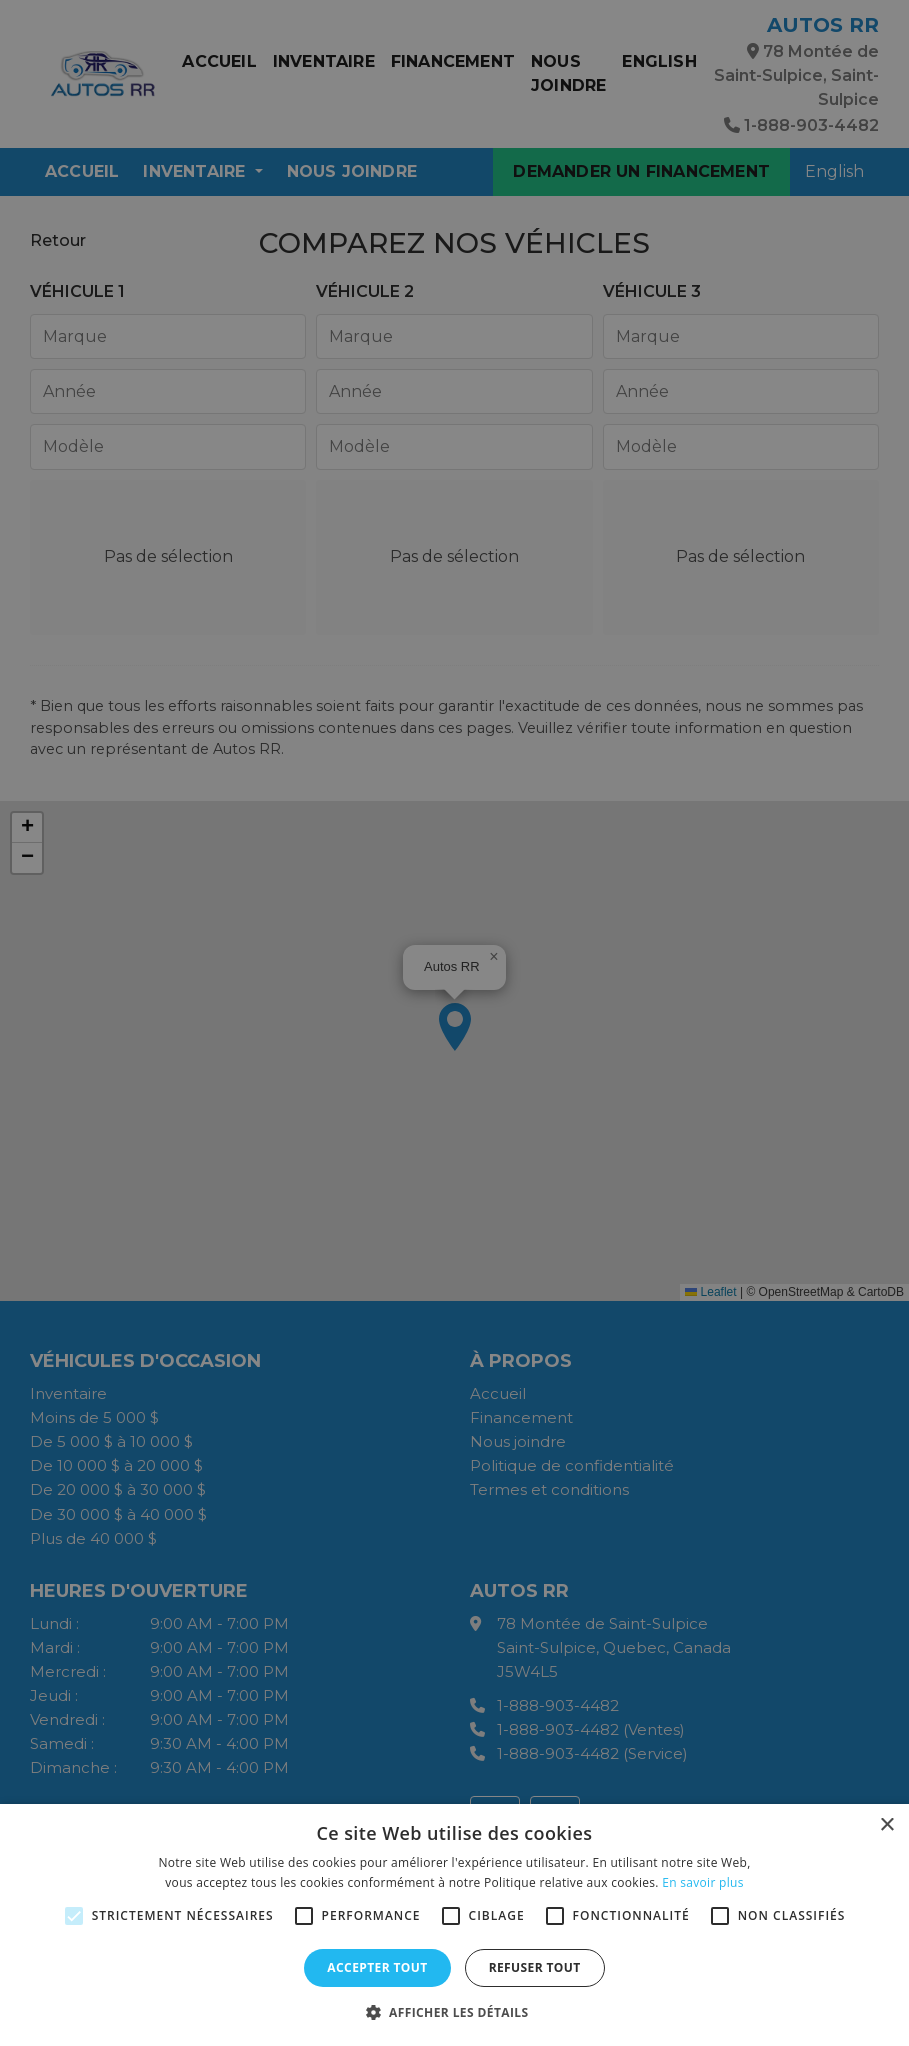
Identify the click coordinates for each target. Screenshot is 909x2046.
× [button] (886, 1825)
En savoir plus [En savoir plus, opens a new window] (702, 1882)
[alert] (454, 1023)
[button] (455, 2012)
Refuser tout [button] (535, 1967)
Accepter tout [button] (377, 1967)
